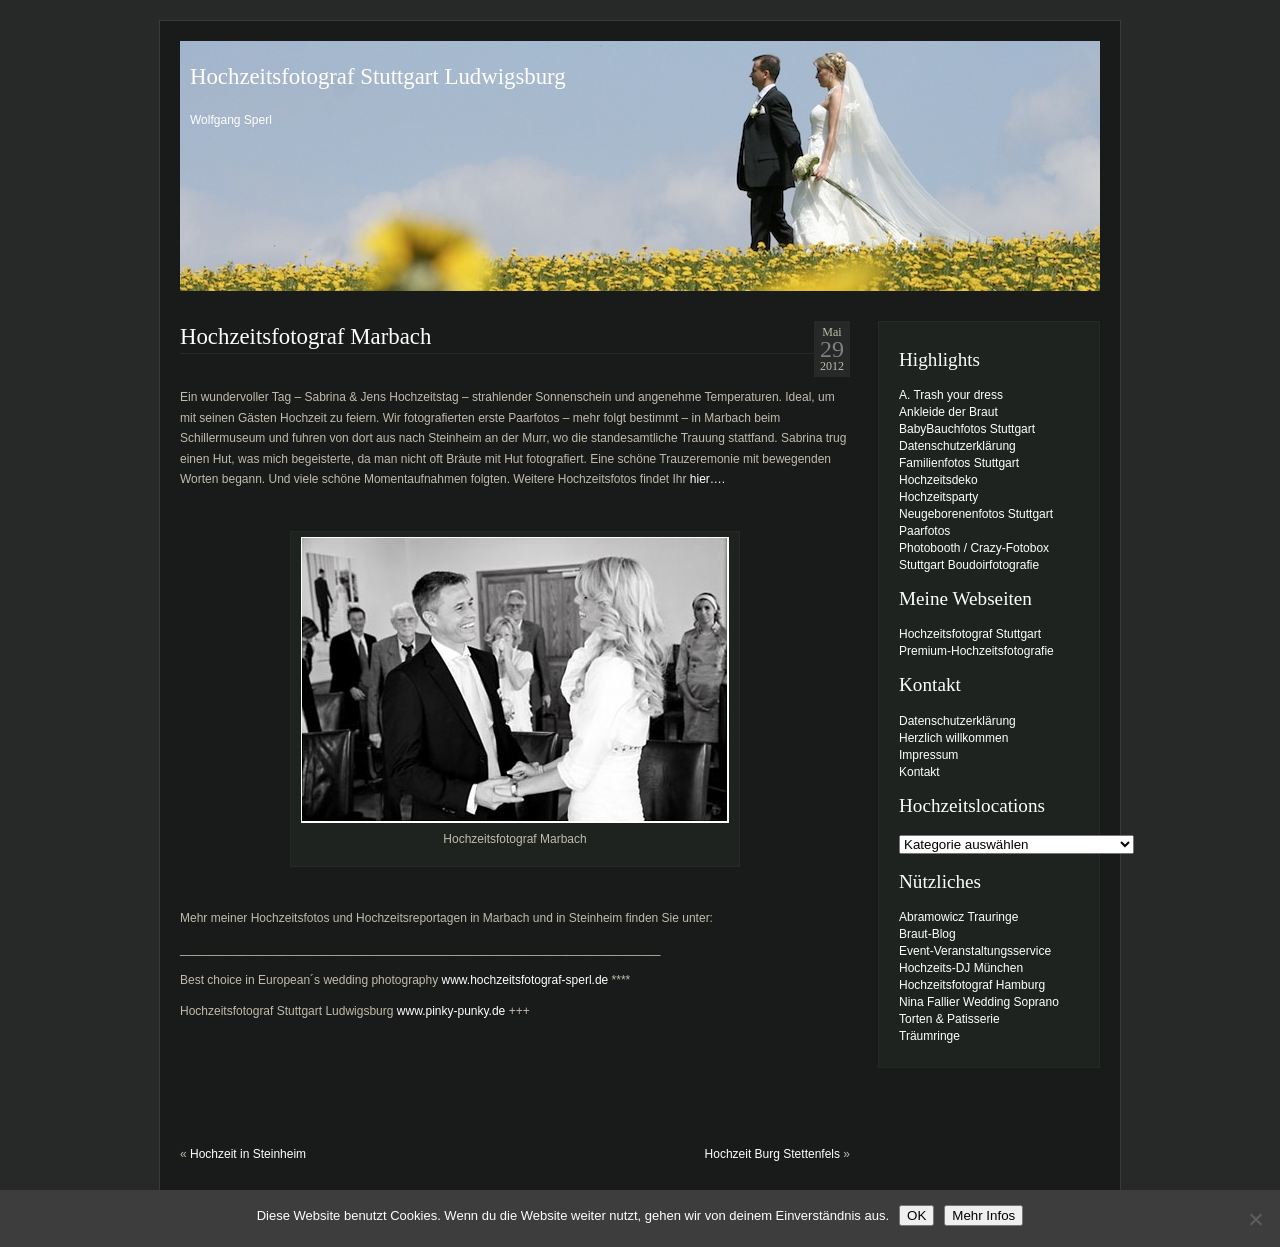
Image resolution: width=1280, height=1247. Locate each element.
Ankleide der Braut (948, 412)
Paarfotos (924, 531)
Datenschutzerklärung (957, 446)
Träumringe (929, 1036)
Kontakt (919, 772)
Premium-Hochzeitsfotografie (976, 651)
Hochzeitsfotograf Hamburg (972, 985)
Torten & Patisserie (949, 1019)
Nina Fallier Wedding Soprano (979, 1002)
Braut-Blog (927, 934)
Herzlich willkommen (953, 738)
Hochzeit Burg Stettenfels (772, 1154)
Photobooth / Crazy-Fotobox (974, 548)
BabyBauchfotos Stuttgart (967, 429)
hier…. (707, 479)
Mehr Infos (983, 1215)
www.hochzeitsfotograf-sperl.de (525, 980)
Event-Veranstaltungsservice (975, 951)
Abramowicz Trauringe (958, 917)
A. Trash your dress (951, 395)
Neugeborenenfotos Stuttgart (976, 514)
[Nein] (1255, 1219)
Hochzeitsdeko (938, 480)
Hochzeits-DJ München (961, 968)
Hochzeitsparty (938, 497)
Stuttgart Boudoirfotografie (969, 565)
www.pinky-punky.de (451, 1011)
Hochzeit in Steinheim (248, 1154)
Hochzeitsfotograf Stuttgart (970, 634)
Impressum (928, 755)
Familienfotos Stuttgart (959, 463)
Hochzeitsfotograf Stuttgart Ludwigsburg (378, 76)
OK (916, 1215)
